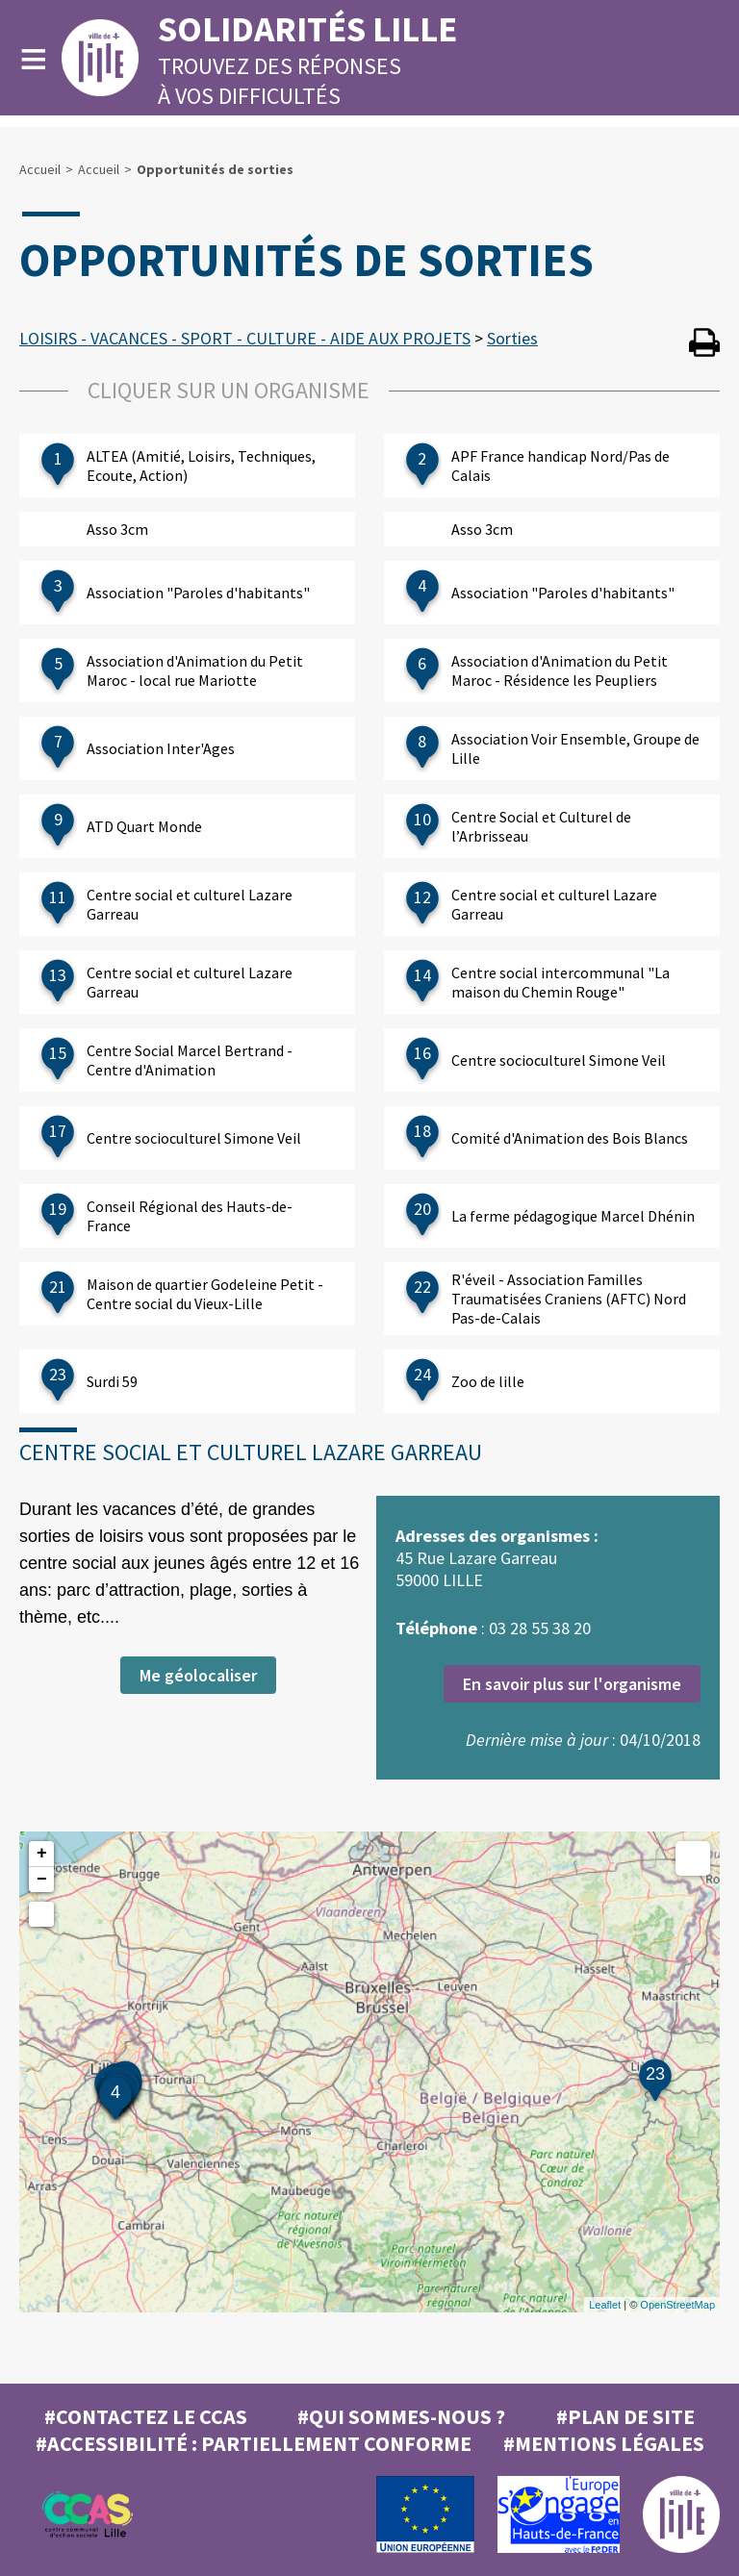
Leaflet (605, 2305)
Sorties (512, 338)
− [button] (42, 1879)
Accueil (40, 169)
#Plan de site (625, 2416)
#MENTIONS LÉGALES (603, 2443)
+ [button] (42, 1853)
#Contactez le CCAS (145, 2416)
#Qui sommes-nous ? (401, 2416)
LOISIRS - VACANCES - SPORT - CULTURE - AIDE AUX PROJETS (245, 338)
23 (655, 2074)
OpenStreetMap (677, 2305)
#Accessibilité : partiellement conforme (253, 2443)
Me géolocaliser (198, 1675)
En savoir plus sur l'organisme (572, 1684)
